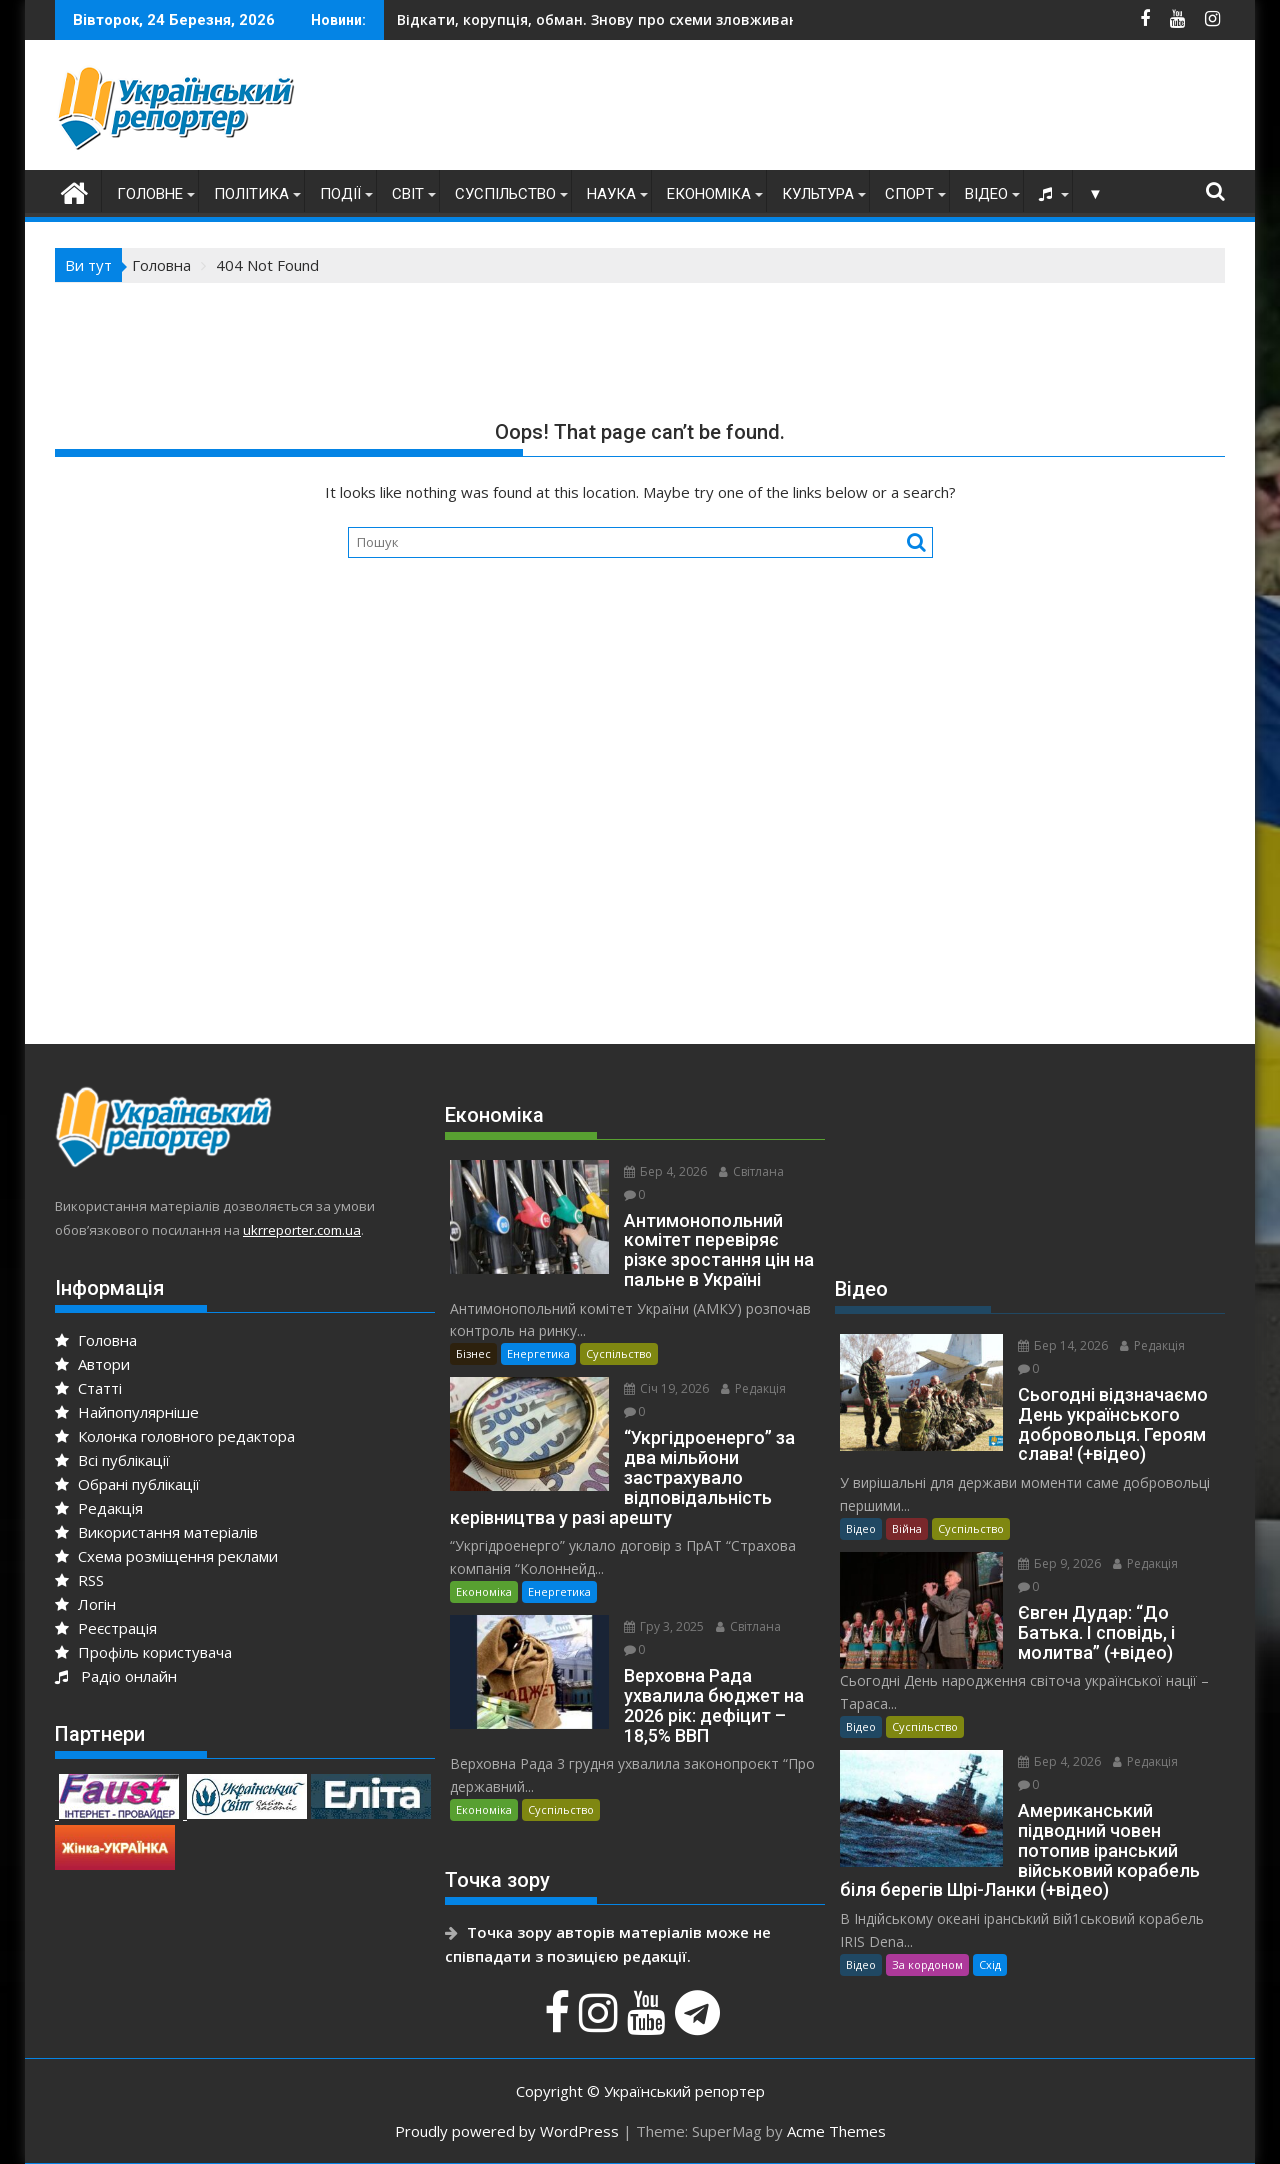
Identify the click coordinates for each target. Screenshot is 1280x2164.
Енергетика (538, 1353)
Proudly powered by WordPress (507, 2131)
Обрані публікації (127, 1484)
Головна (96, 1340)
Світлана (751, 1171)
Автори (92, 1364)
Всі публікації (112, 1460)
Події (340, 194)
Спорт (909, 194)
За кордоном (927, 1964)
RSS (79, 1580)
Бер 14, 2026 (1063, 1345)
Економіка (709, 194)
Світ (408, 194)
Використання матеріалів (156, 1532)
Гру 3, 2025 (664, 1626)
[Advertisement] (861, 110)
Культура (818, 194)
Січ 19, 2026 (666, 1388)
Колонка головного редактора (175, 1436)
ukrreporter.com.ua (302, 1230)
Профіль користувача (143, 1652)
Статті (88, 1388)
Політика (251, 194)
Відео (986, 194)
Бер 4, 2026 (665, 1171)
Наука (611, 194)
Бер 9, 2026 (1059, 1563)
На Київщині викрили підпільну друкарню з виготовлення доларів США (704, 19)
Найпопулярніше (127, 1412)
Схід (990, 1964)
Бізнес (473, 1353)
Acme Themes (836, 2131)
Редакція (99, 1508)
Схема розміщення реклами (166, 1556)
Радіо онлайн (116, 1676)
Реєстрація (106, 1628)
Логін (85, 1604)
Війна (907, 1528)
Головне (150, 194)
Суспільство (505, 194)
